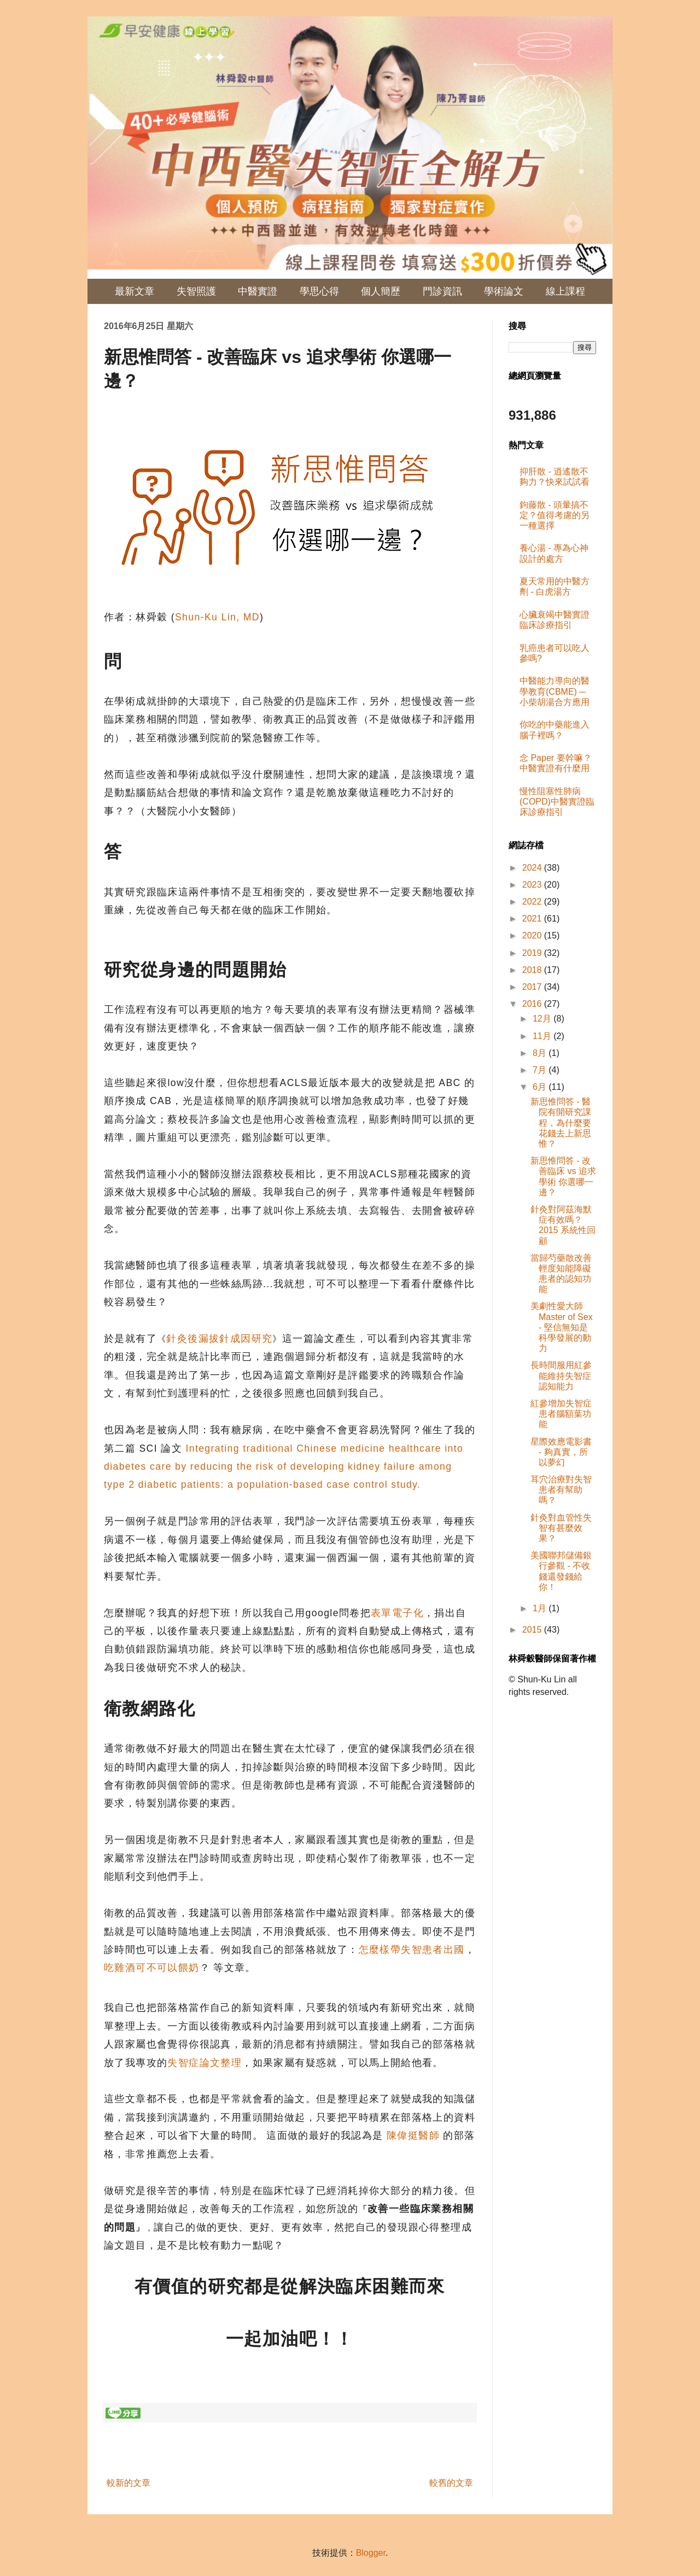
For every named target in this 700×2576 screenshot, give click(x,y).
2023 (533, 884)
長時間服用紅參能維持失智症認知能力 (561, 1375)
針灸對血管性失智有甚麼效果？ (561, 1528)
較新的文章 (128, 2482)
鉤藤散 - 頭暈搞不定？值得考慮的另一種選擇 (555, 515)
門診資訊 (442, 291)
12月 (543, 1018)
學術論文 (503, 291)
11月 (543, 1036)
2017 (533, 986)
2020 (533, 935)
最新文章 (134, 291)
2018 (533, 970)
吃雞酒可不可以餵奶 (152, 1967)
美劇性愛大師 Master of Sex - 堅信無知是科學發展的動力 (561, 1327)
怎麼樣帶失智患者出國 (412, 1949)
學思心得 (319, 291)
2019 (533, 953)
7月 (541, 1070)
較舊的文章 (451, 2482)
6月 (541, 1087)
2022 (533, 901)
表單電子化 (397, 1612)
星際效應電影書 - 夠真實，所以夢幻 (561, 1452)
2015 (533, 1629)
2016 (533, 1003)
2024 (533, 867)
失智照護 (196, 291)
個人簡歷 (380, 291)
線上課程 (565, 291)
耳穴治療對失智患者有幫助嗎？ (561, 1490)
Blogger (371, 2552)
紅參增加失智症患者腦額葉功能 (561, 1414)
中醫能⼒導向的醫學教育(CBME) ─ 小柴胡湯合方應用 (555, 691)
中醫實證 (257, 291)
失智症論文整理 (204, 2062)
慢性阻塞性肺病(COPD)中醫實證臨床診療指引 (557, 802)
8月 (541, 1053)
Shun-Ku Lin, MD (217, 617)
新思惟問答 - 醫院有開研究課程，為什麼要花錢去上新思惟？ (560, 1122)
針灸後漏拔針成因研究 (219, 1338)
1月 (541, 1608)
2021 (533, 918)
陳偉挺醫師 (415, 2135)
